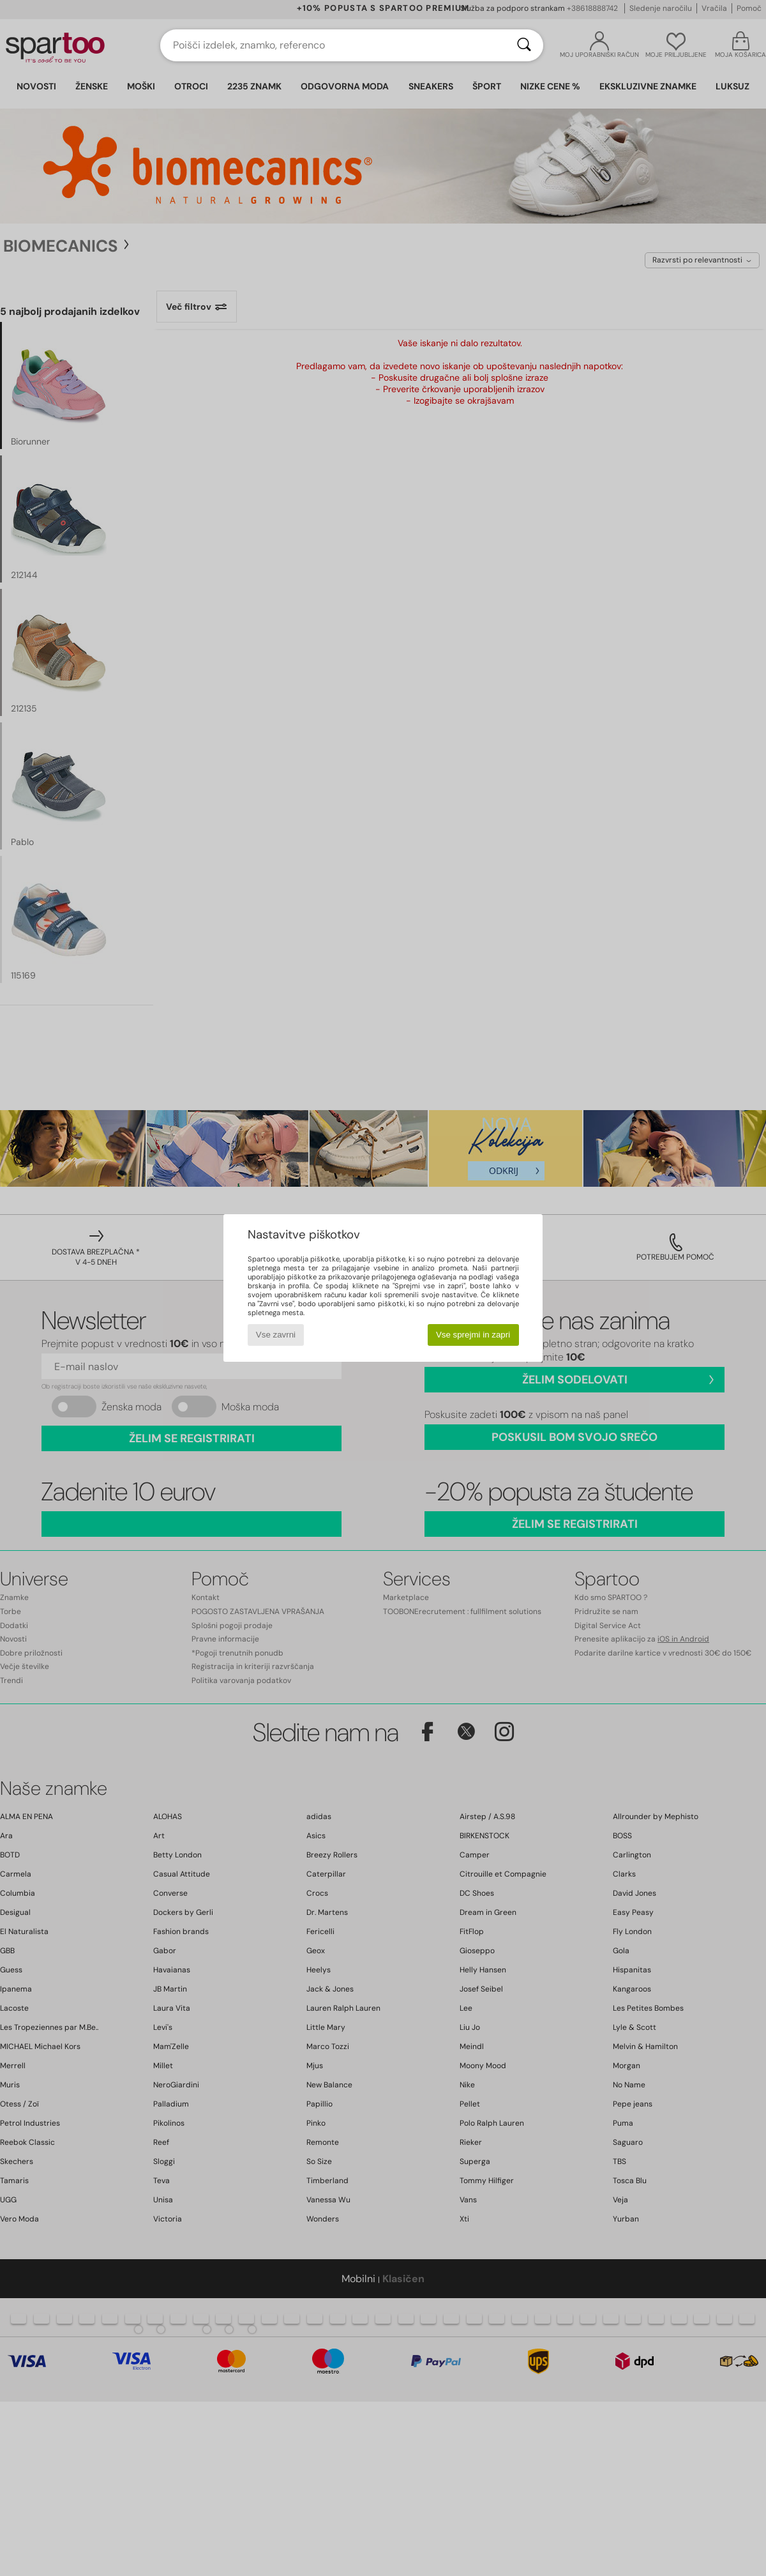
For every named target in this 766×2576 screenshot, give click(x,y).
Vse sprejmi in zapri (473, 1334)
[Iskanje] (524, 45)
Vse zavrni (276, 1334)
